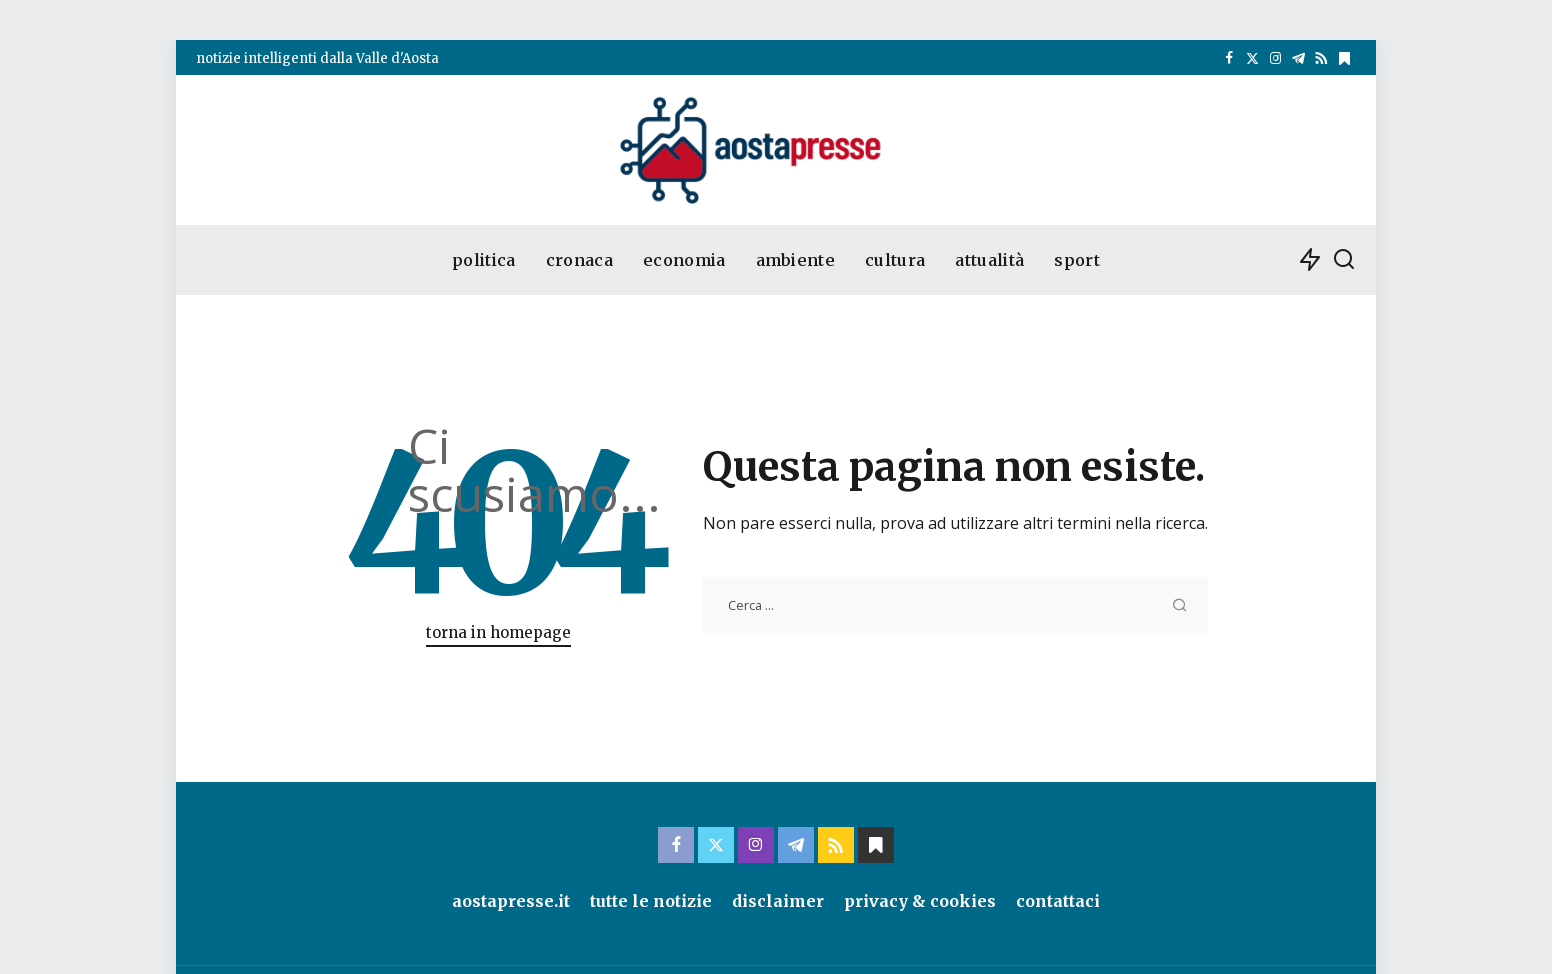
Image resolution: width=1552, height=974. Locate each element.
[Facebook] (1229, 59)
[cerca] (1344, 260)
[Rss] (1321, 59)
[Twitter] (1252, 59)
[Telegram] (1298, 59)
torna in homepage (498, 632)
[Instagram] (1275, 59)
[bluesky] (1344, 59)
